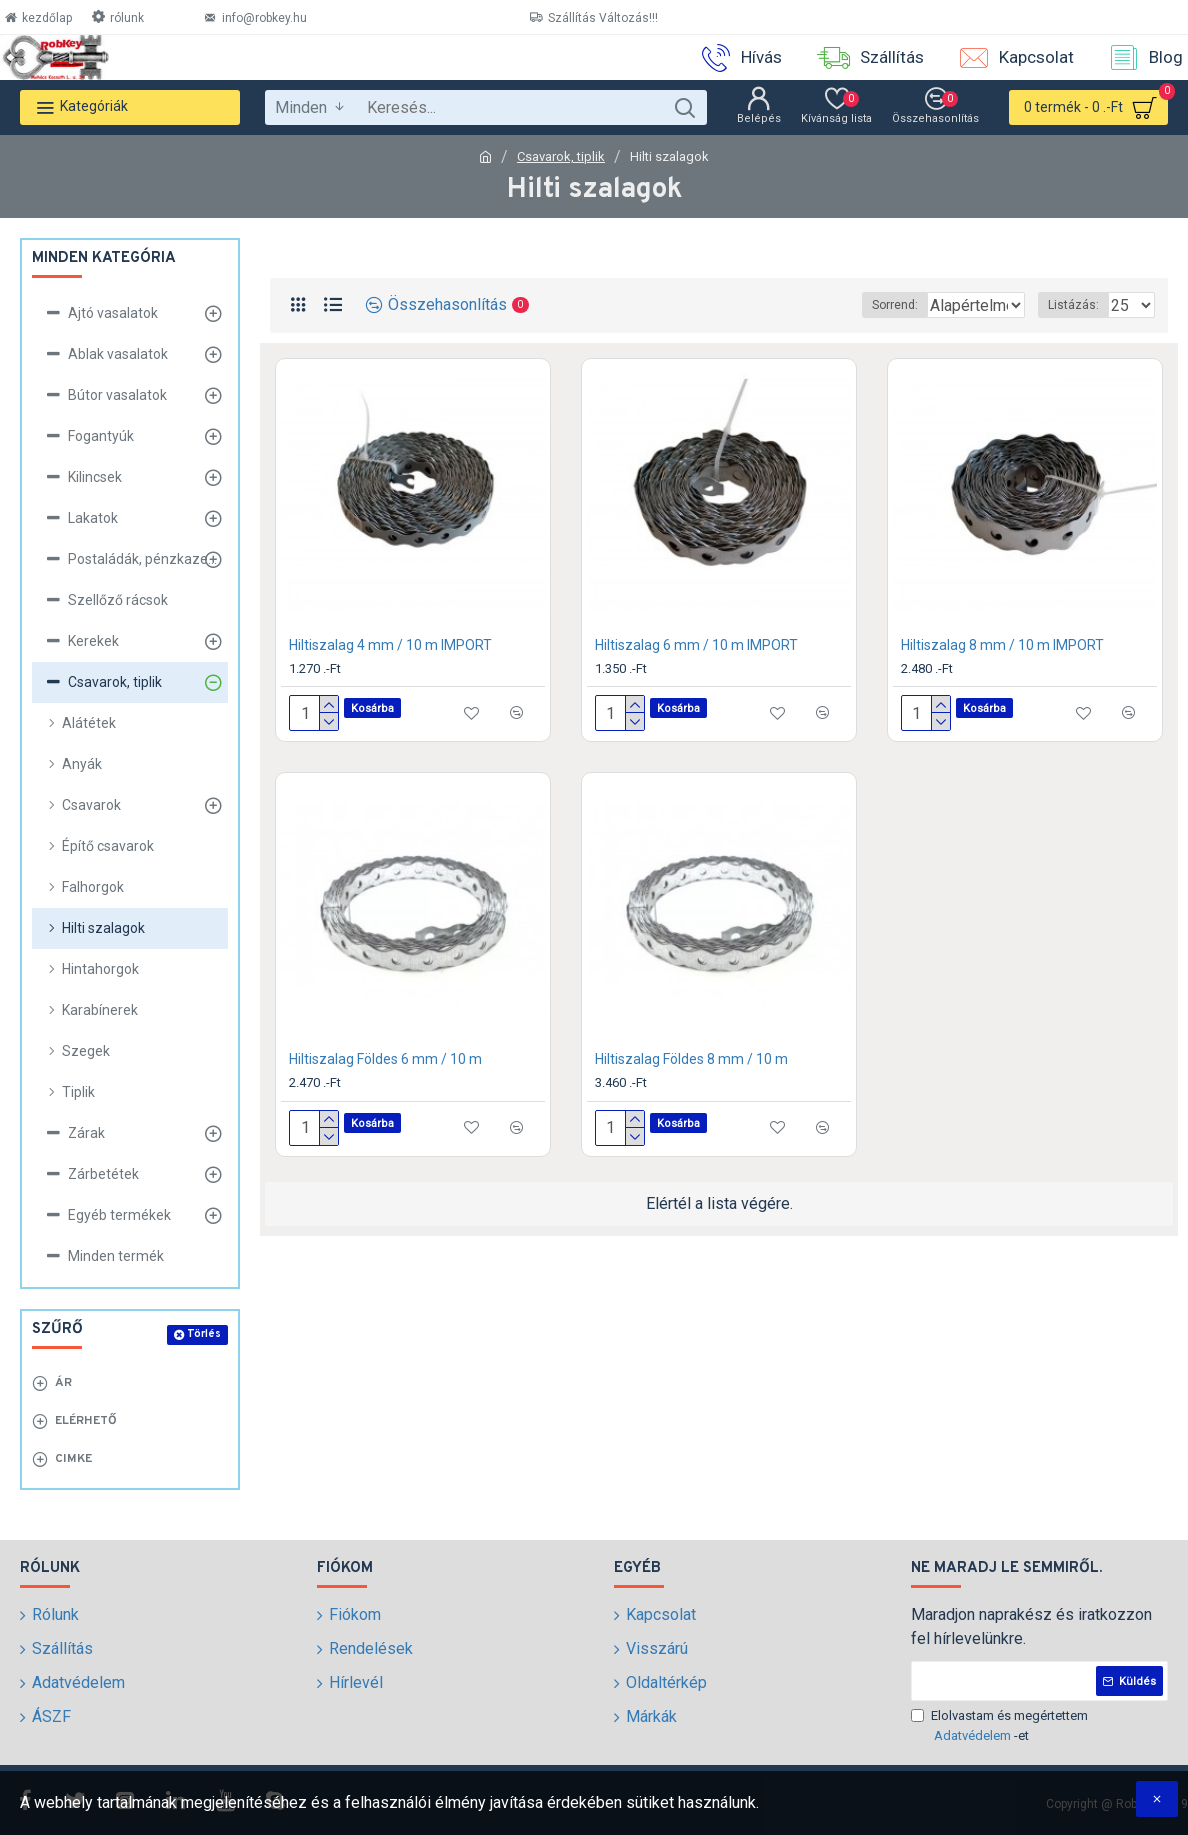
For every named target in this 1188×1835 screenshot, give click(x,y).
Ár (63, 1383)
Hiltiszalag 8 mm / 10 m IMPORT (1002, 645)
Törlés (204, 1334)
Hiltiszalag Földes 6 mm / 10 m (385, 1059)
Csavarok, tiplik (561, 156)
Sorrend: (811, 305)
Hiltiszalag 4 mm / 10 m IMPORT (390, 645)
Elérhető (86, 1421)
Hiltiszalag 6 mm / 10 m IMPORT (696, 645)
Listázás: (1079, 305)
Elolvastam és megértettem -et (999, 1726)
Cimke (73, 1459)
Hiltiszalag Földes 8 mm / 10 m (691, 1059)
